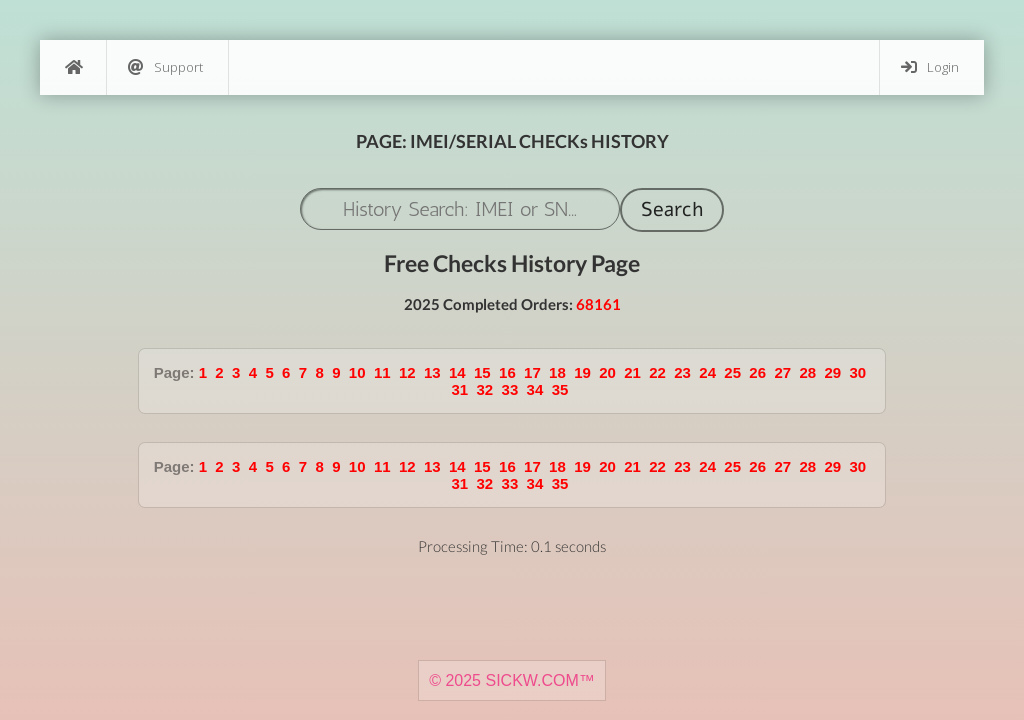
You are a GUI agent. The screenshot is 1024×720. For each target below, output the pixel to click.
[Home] (73, 67)
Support (165, 67)
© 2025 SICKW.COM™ (512, 680)
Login (930, 67)
